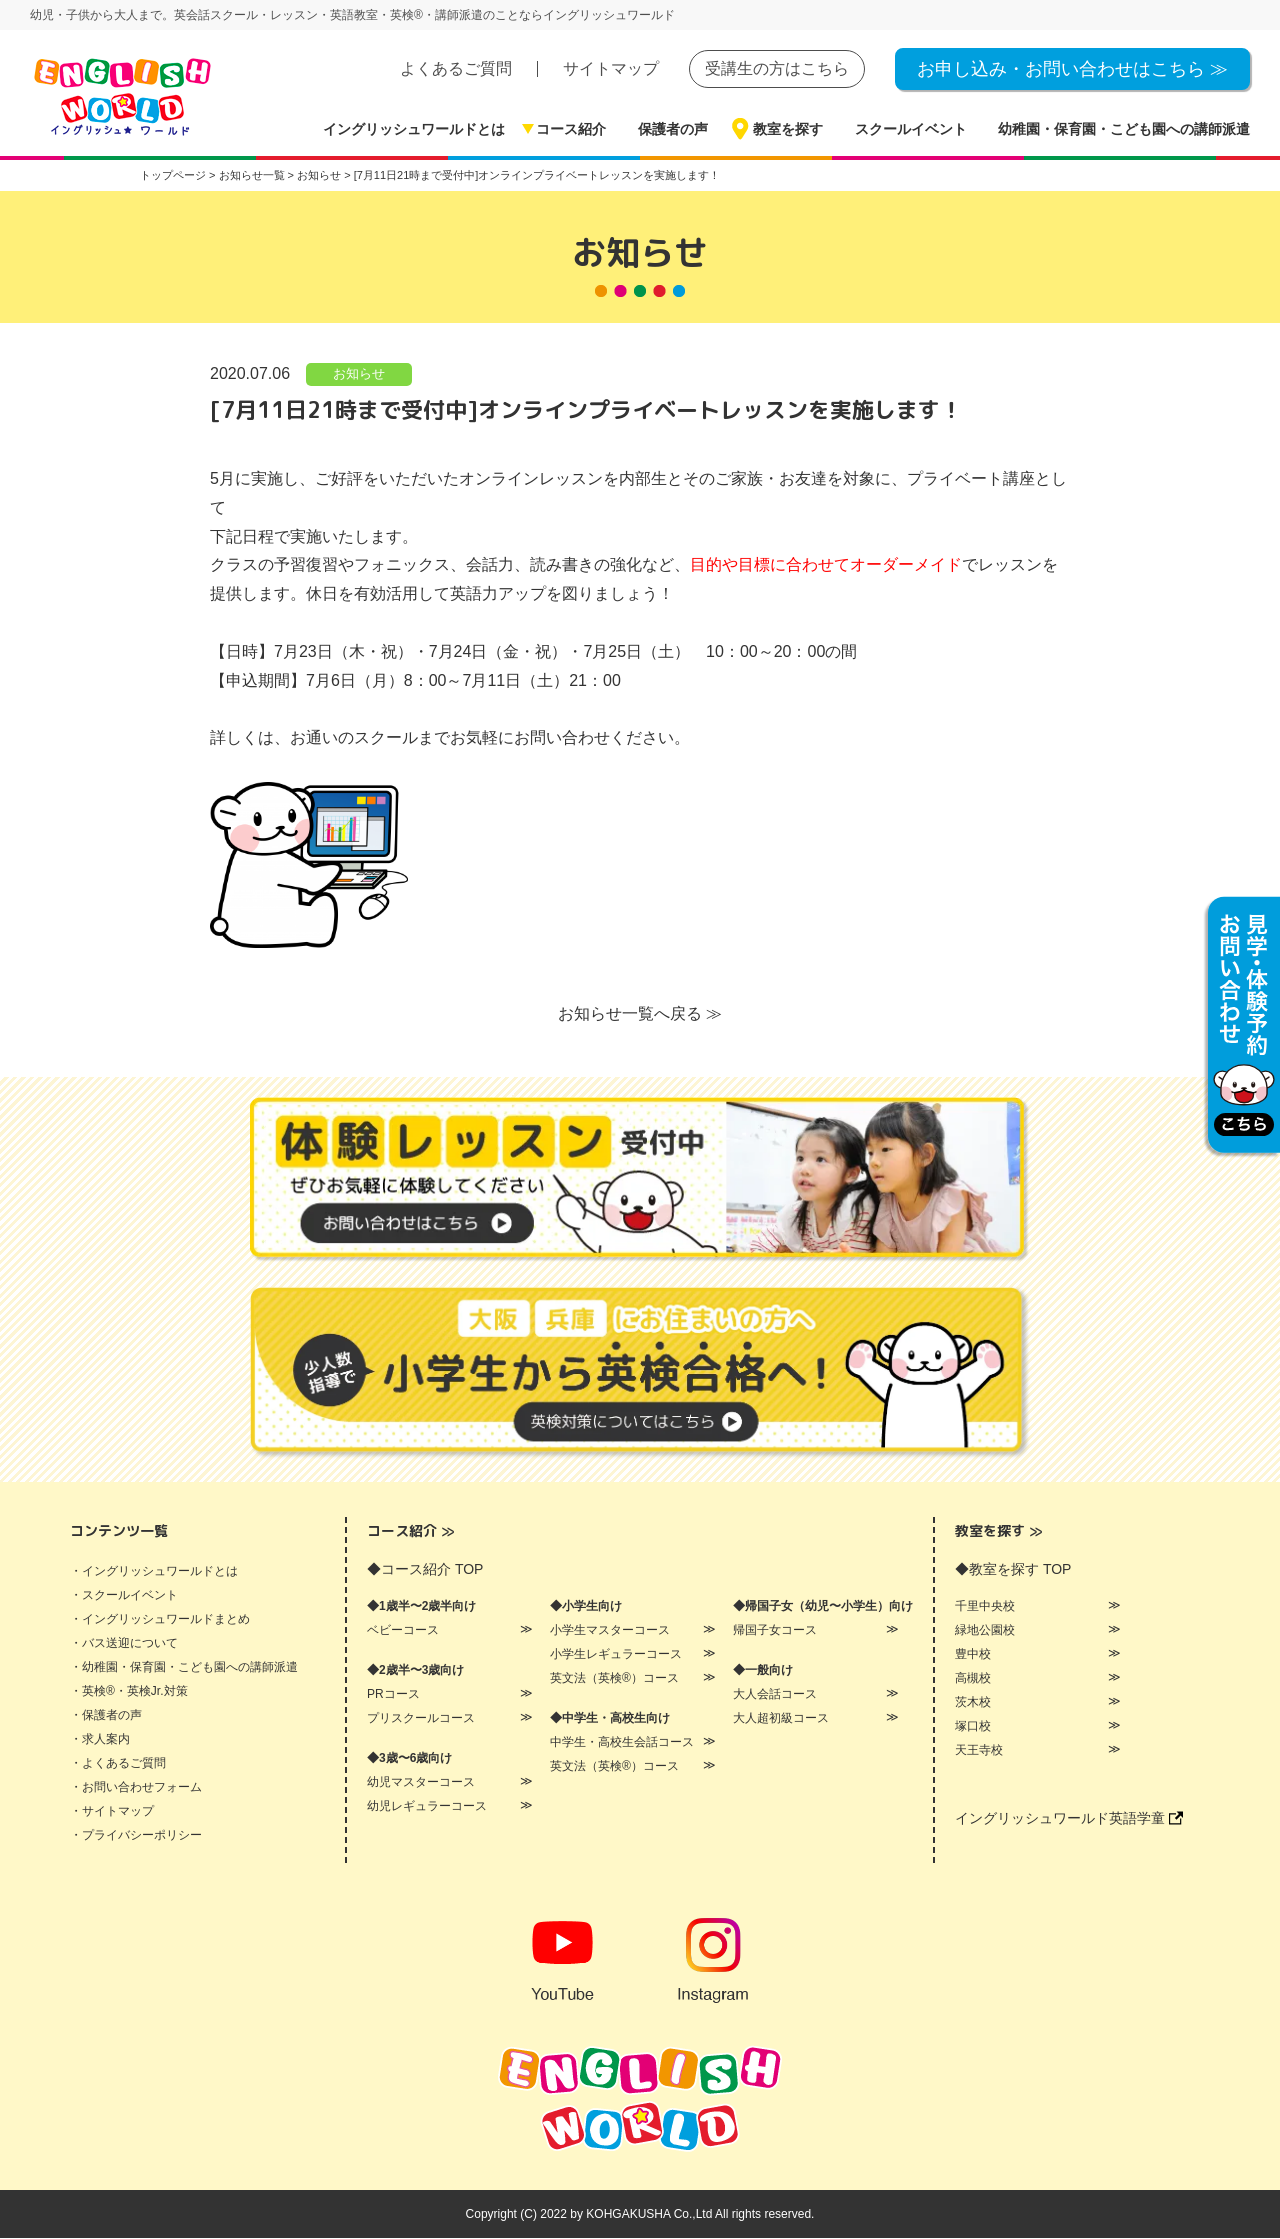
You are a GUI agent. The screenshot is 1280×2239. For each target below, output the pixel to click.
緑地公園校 (985, 1631)
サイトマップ (611, 68)
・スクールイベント (124, 1596)
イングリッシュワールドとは (414, 129)
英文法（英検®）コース (614, 1679)
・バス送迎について (124, 1644)
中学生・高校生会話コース (622, 1743)
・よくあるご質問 (118, 1764)
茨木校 (973, 1703)
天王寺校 (979, 1751)
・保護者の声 (106, 1716)
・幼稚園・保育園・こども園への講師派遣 (184, 1668)
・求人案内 (100, 1740)
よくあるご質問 (456, 68)
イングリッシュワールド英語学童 (1069, 1819)
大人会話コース (775, 1695)
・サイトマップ (112, 1812)
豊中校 (973, 1655)
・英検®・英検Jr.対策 (129, 1692)
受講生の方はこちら (777, 68)
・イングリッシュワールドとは (154, 1572)
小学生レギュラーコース (616, 1655)
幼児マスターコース (421, 1783)
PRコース (393, 1695)
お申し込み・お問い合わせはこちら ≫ (1072, 69)
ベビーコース (403, 1631)
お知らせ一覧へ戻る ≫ (640, 1014)
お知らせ (359, 375)
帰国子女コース (775, 1631)
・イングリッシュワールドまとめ (160, 1620)
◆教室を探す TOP (1013, 1570)
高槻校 (973, 1679)
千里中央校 (985, 1607)
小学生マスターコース (610, 1631)
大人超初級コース (781, 1719)
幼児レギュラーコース (427, 1807)
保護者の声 (673, 129)
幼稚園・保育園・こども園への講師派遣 (1124, 129)
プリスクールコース (421, 1719)
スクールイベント (911, 129)
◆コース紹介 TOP (425, 1570)
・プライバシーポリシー (136, 1836)
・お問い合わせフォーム (136, 1788)
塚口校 (973, 1727)
